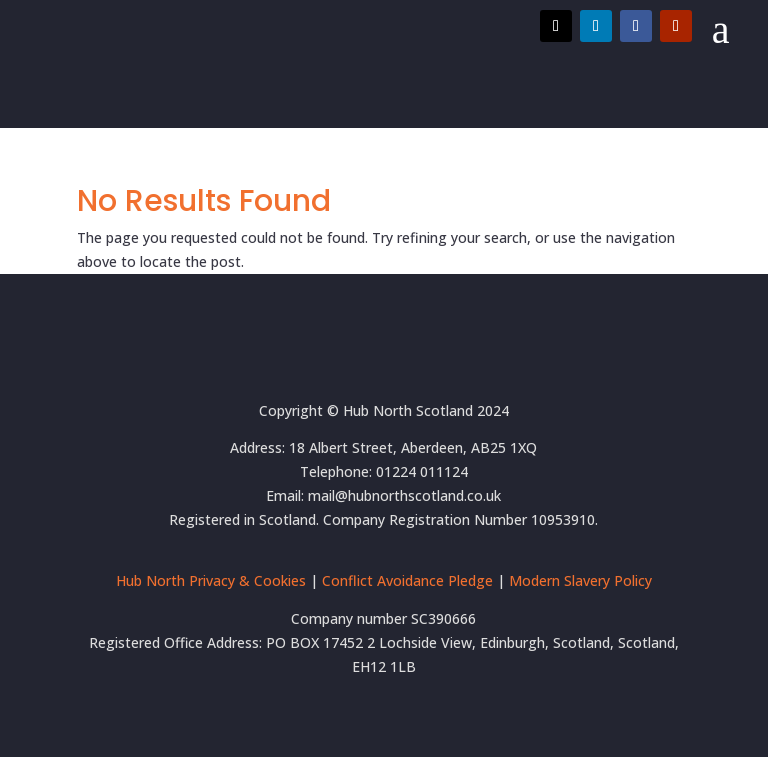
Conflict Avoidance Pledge (407, 580)
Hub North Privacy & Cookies (211, 580)
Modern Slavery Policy (580, 580)
